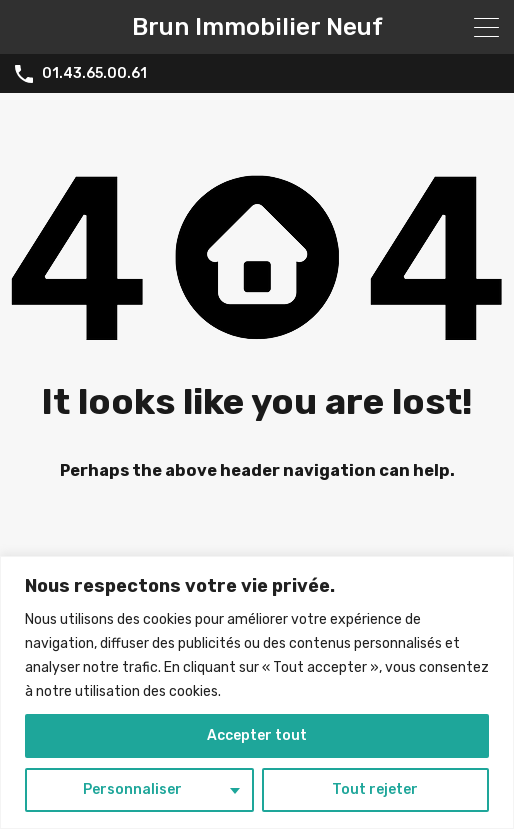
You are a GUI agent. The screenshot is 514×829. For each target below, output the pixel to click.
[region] (257, 692)
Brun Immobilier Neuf (257, 27)
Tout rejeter (375, 789)
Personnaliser (132, 789)
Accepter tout (257, 735)
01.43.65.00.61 (94, 74)
